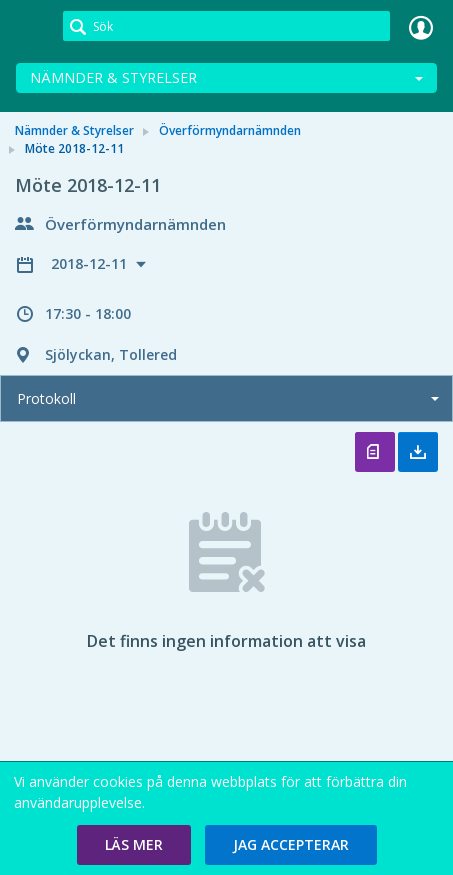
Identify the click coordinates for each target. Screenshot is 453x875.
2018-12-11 (91, 263)
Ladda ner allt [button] (418, 452)
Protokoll (46, 398)
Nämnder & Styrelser (113, 77)
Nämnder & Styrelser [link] (74, 130)
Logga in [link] (421, 27)
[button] (134, 845)
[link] (32, 27)
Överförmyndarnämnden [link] (230, 130)
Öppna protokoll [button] (375, 452)
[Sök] (226, 26)
